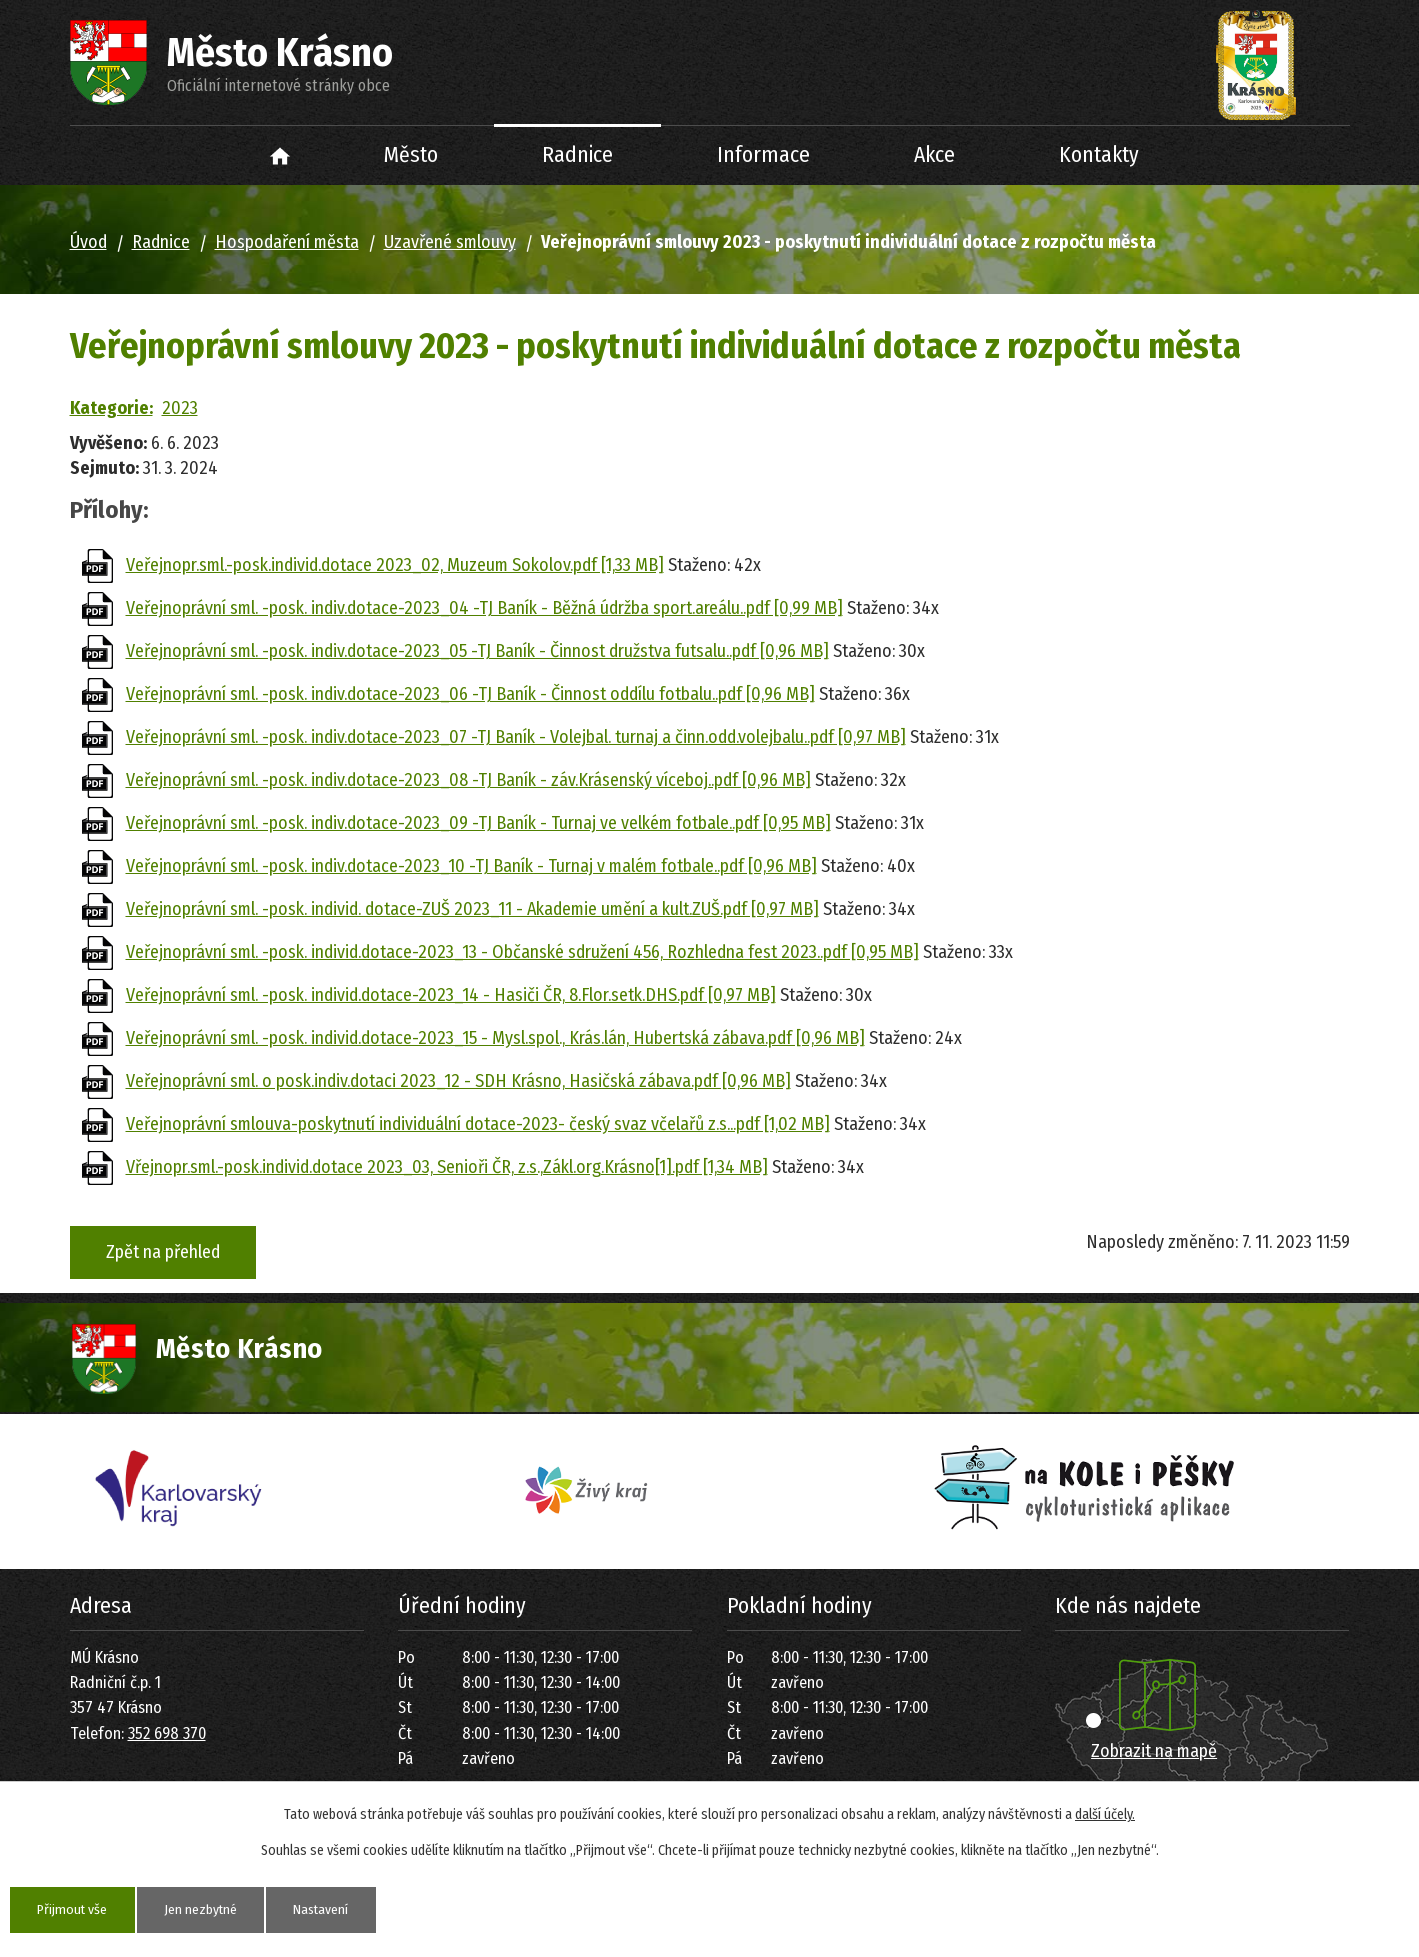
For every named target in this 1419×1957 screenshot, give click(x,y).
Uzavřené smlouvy (450, 242)
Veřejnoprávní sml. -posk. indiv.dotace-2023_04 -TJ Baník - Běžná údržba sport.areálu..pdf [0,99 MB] (484, 608)
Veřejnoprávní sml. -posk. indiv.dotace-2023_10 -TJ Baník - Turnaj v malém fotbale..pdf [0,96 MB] (471, 866)
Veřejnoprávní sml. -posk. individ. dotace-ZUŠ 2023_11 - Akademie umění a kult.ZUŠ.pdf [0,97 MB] (472, 909)
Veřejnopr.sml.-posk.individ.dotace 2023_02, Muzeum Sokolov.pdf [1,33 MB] (395, 565)
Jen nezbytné (204, 1909)
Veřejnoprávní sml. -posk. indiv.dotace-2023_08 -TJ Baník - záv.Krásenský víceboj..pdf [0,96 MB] (468, 780)
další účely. (1105, 1814)
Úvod (279, 155)
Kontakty (1099, 155)
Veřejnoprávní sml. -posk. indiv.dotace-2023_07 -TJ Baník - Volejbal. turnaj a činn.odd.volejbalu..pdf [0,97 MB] (516, 737)
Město (411, 155)
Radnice (577, 155)
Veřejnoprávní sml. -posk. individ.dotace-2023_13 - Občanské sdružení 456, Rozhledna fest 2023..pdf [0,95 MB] (522, 952)
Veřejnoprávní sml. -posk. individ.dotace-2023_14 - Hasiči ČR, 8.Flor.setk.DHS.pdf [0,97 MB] (451, 995)
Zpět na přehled (163, 1252)
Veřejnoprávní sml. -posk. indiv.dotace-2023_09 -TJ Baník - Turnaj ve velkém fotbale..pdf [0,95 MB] (478, 823)
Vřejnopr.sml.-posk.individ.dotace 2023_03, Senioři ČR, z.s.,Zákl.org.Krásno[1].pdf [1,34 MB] (447, 1167)
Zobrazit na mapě (1154, 1751)
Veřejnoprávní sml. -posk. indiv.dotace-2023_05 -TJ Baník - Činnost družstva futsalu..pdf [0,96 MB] (477, 651)
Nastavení (327, 1909)
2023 (180, 408)
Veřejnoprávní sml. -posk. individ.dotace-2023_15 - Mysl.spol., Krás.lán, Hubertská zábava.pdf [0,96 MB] (495, 1038)
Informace (763, 155)
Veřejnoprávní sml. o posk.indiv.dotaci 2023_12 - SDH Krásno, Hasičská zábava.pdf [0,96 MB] (458, 1081)
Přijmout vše (73, 1909)
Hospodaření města (287, 242)
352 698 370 (167, 1733)
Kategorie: (111, 408)
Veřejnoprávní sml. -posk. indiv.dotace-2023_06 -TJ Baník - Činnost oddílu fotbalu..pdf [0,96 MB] (470, 694)
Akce (934, 155)
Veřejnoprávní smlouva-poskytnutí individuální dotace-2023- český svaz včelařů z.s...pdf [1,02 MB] (478, 1124)
